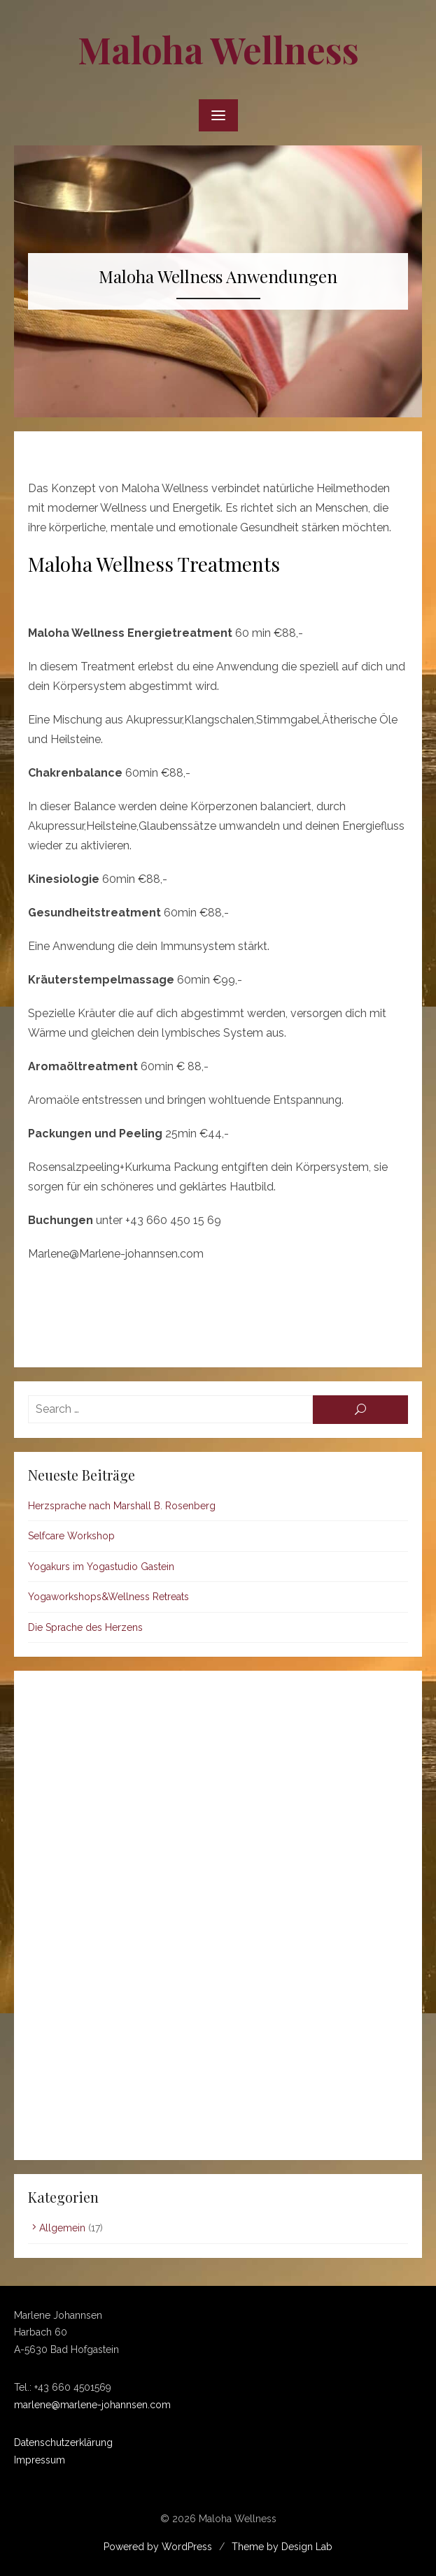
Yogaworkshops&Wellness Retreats (108, 1596)
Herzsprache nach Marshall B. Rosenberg (122, 1505)
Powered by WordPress (158, 2546)
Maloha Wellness (218, 49)
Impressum (39, 2460)
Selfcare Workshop (71, 1535)
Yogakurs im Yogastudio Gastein (101, 1566)
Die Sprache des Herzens (85, 1627)
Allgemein (62, 2227)
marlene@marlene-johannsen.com (92, 2404)
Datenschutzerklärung (63, 2442)
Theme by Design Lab (282, 2546)
